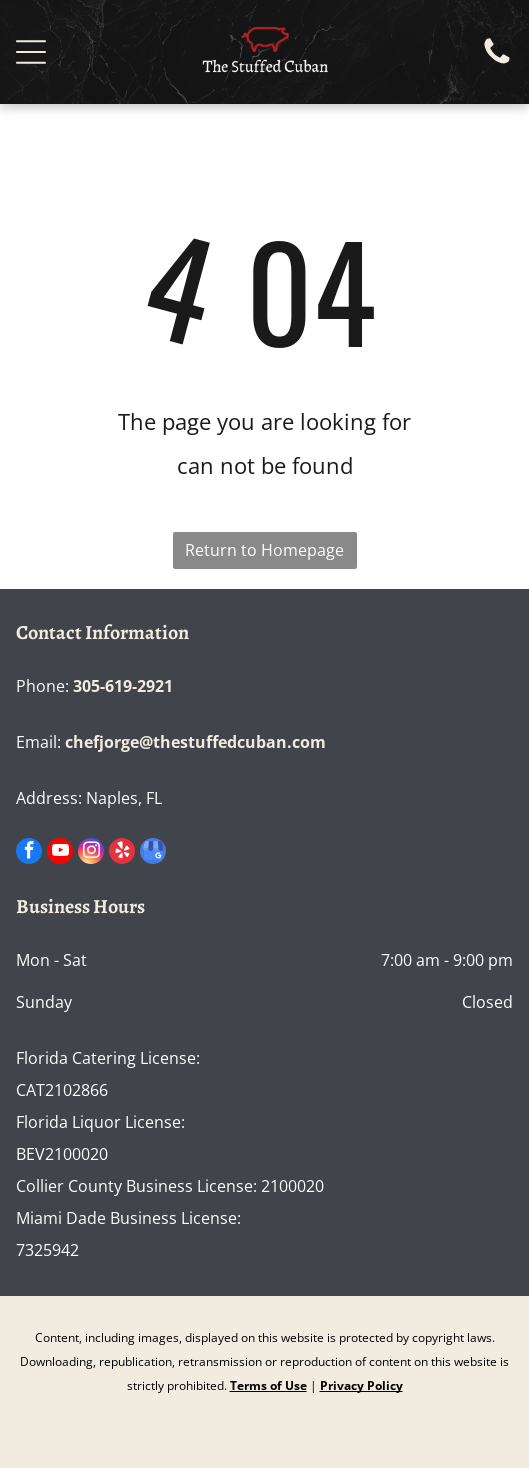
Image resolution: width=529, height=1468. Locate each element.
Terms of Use (268, 1385)
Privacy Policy (361, 1385)
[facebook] (29, 853)
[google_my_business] (153, 853)
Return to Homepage (264, 550)
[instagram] (91, 853)
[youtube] (60, 853)
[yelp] (122, 853)
